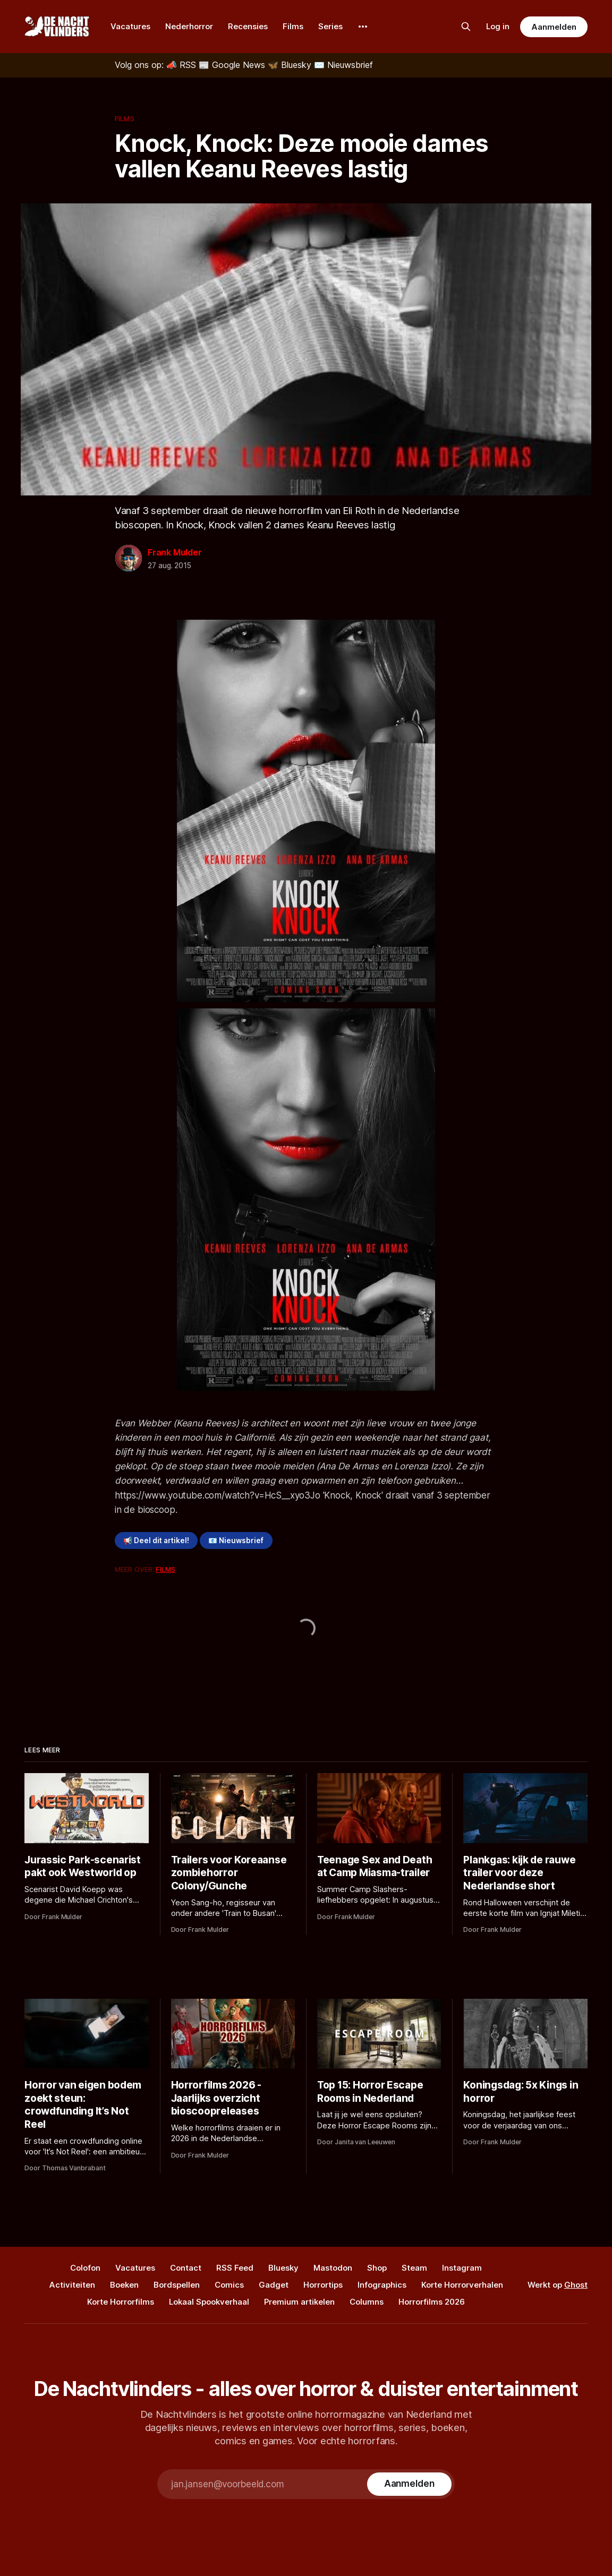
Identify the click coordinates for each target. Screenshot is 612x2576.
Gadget (273, 2285)
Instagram (462, 2268)
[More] (362, 26)
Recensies (248, 26)
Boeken (124, 2285)
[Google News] (233, 64)
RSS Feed (234, 2268)
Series (330, 26)
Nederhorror (189, 26)
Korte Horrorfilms (120, 2302)
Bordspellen (177, 2285)
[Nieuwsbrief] (343, 64)
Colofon (85, 2268)
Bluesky (283, 2268)
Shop (377, 2268)
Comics (229, 2285)
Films (293, 26)
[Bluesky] (291, 64)
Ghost (576, 2285)
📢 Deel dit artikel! (156, 1540)
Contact (185, 2268)
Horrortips (323, 2285)
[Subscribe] (409, 2484)
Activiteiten (72, 2285)
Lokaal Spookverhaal (209, 2302)
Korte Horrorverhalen (462, 2285)
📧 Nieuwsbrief (236, 1540)
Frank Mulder (175, 552)
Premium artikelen (299, 2302)
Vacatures (130, 26)
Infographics (382, 2285)
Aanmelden (553, 27)
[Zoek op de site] (465, 26)
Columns (367, 2302)
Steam (414, 2268)
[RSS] (182, 64)
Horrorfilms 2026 (431, 2302)
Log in (497, 26)
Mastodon (332, 2268)
